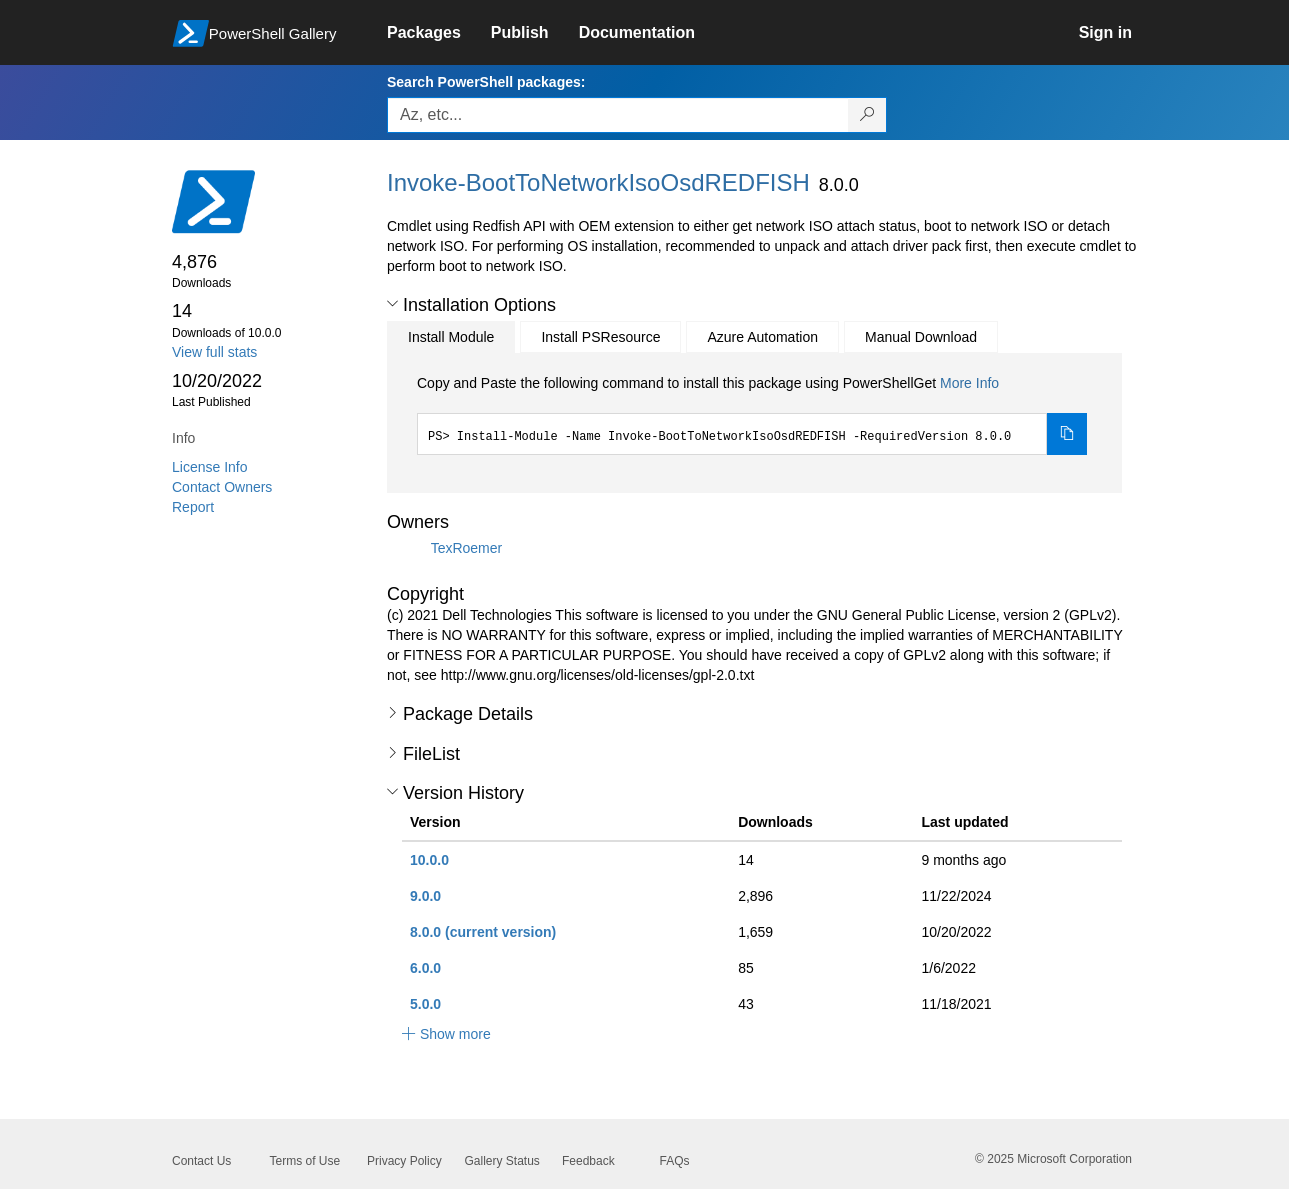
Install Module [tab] (451, 337)
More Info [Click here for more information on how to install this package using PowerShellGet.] (969, 383)
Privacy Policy (404, 1161)
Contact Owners (222, 487)
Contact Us (201, 1161)
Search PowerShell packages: (486, 82)
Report (193, 507)
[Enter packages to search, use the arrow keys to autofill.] (618, 115)
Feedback (588, 1161)
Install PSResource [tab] (600, 337)
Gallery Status (502, 1161)
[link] (439, 33)
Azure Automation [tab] (762, 337)
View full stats (214, 352)
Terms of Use (305, 1161)
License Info (210, 467)
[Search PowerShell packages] (867, 115)
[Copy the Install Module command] (1067, 434)
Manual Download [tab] (921, 337)
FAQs (675, 1161)
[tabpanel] (752, 414)
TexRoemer (467, 548)
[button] (392, 304)
